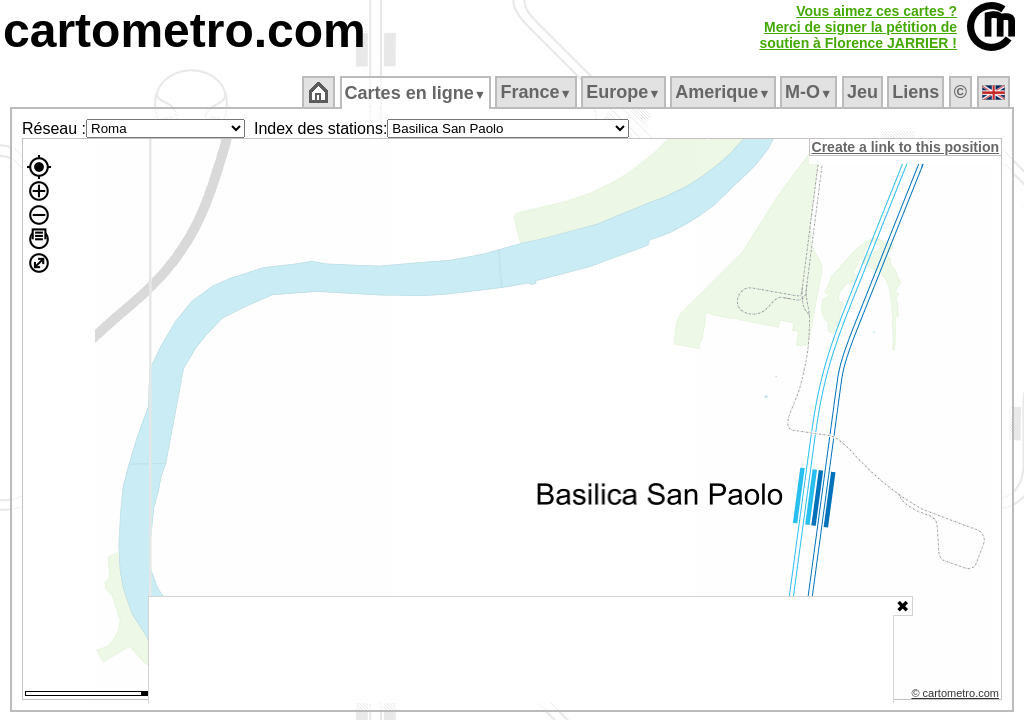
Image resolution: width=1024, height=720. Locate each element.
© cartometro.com (957, 696)
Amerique (724, 92)
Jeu (863, 92)
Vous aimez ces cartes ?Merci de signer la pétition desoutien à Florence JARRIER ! (858, 27)
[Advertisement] (521, 650)
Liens (917, 92)
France (537, 92)
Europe (625, 92)
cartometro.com (184, 30)
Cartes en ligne (416, 93)
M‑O (810, 92)
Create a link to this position (906, 147)
